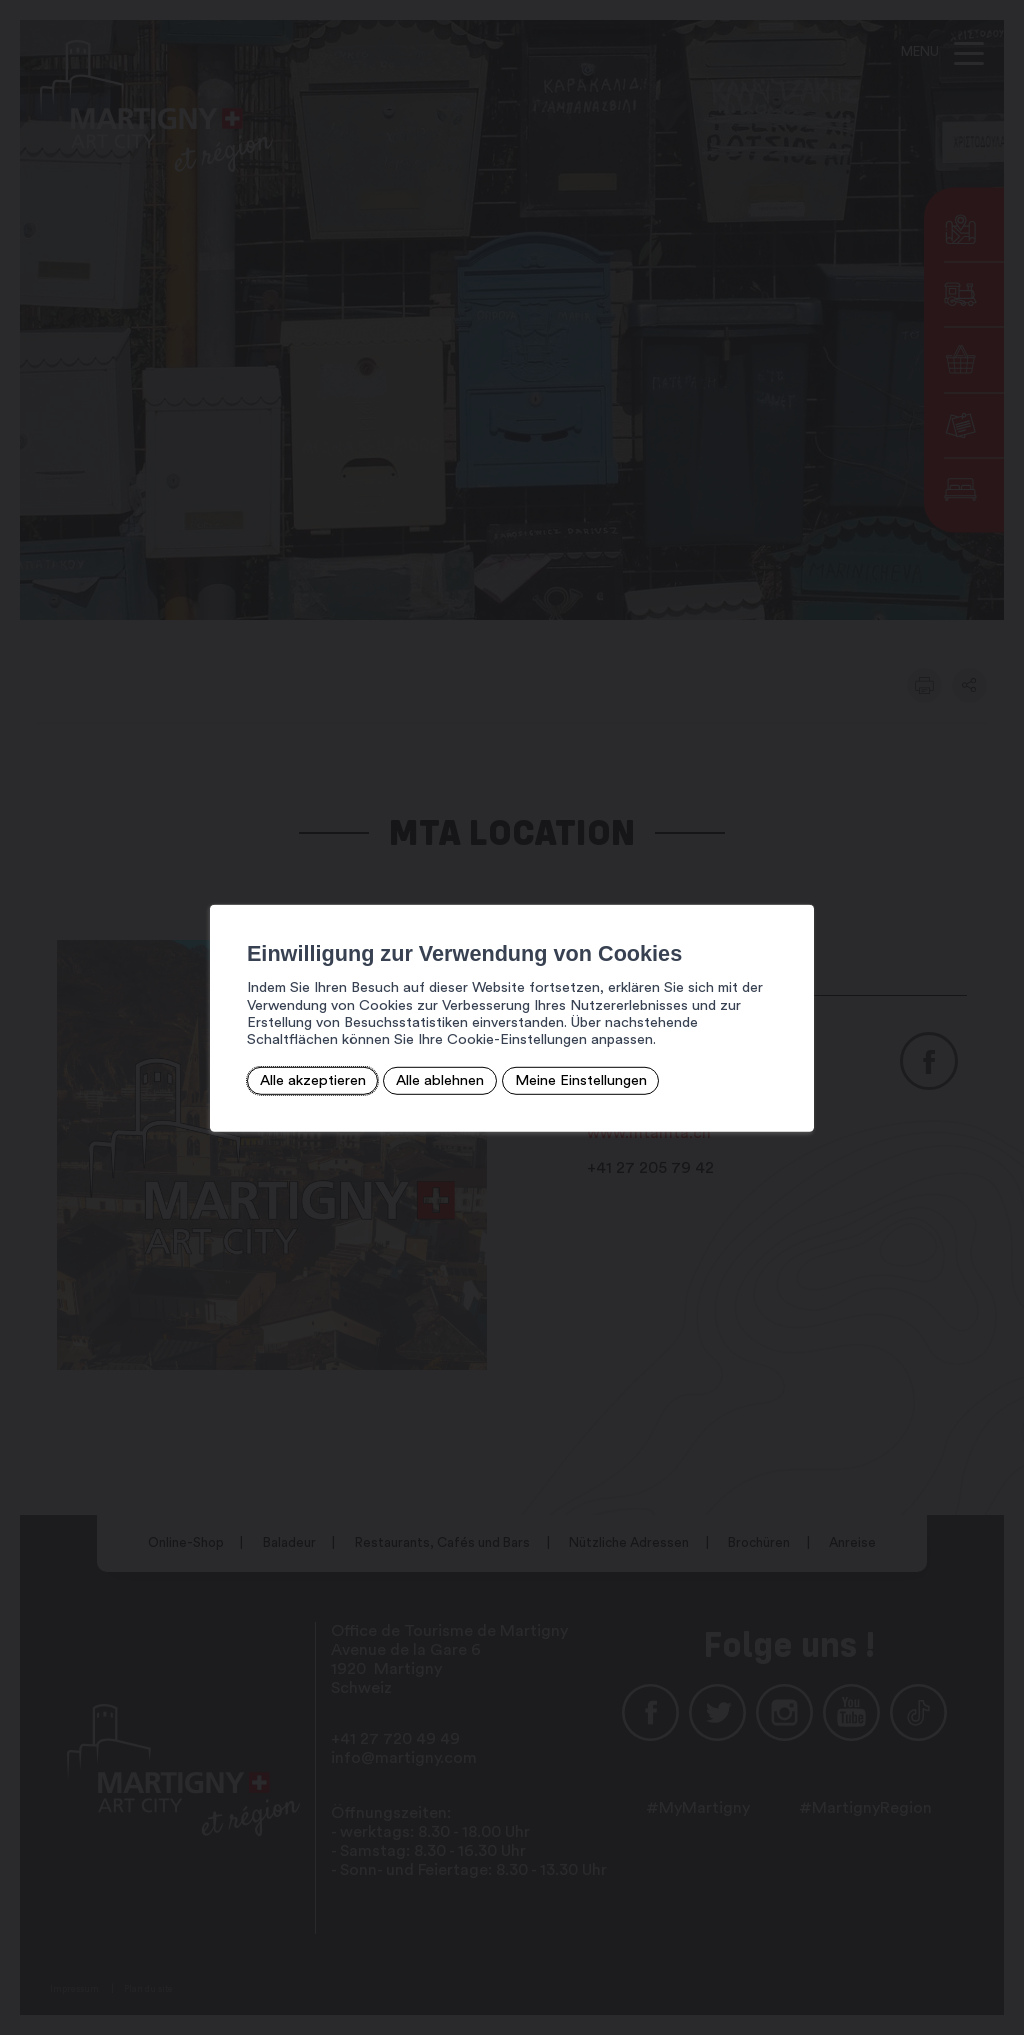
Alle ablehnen (429, 1079)
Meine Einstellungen (568, 1079)
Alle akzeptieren (304, 1079)
